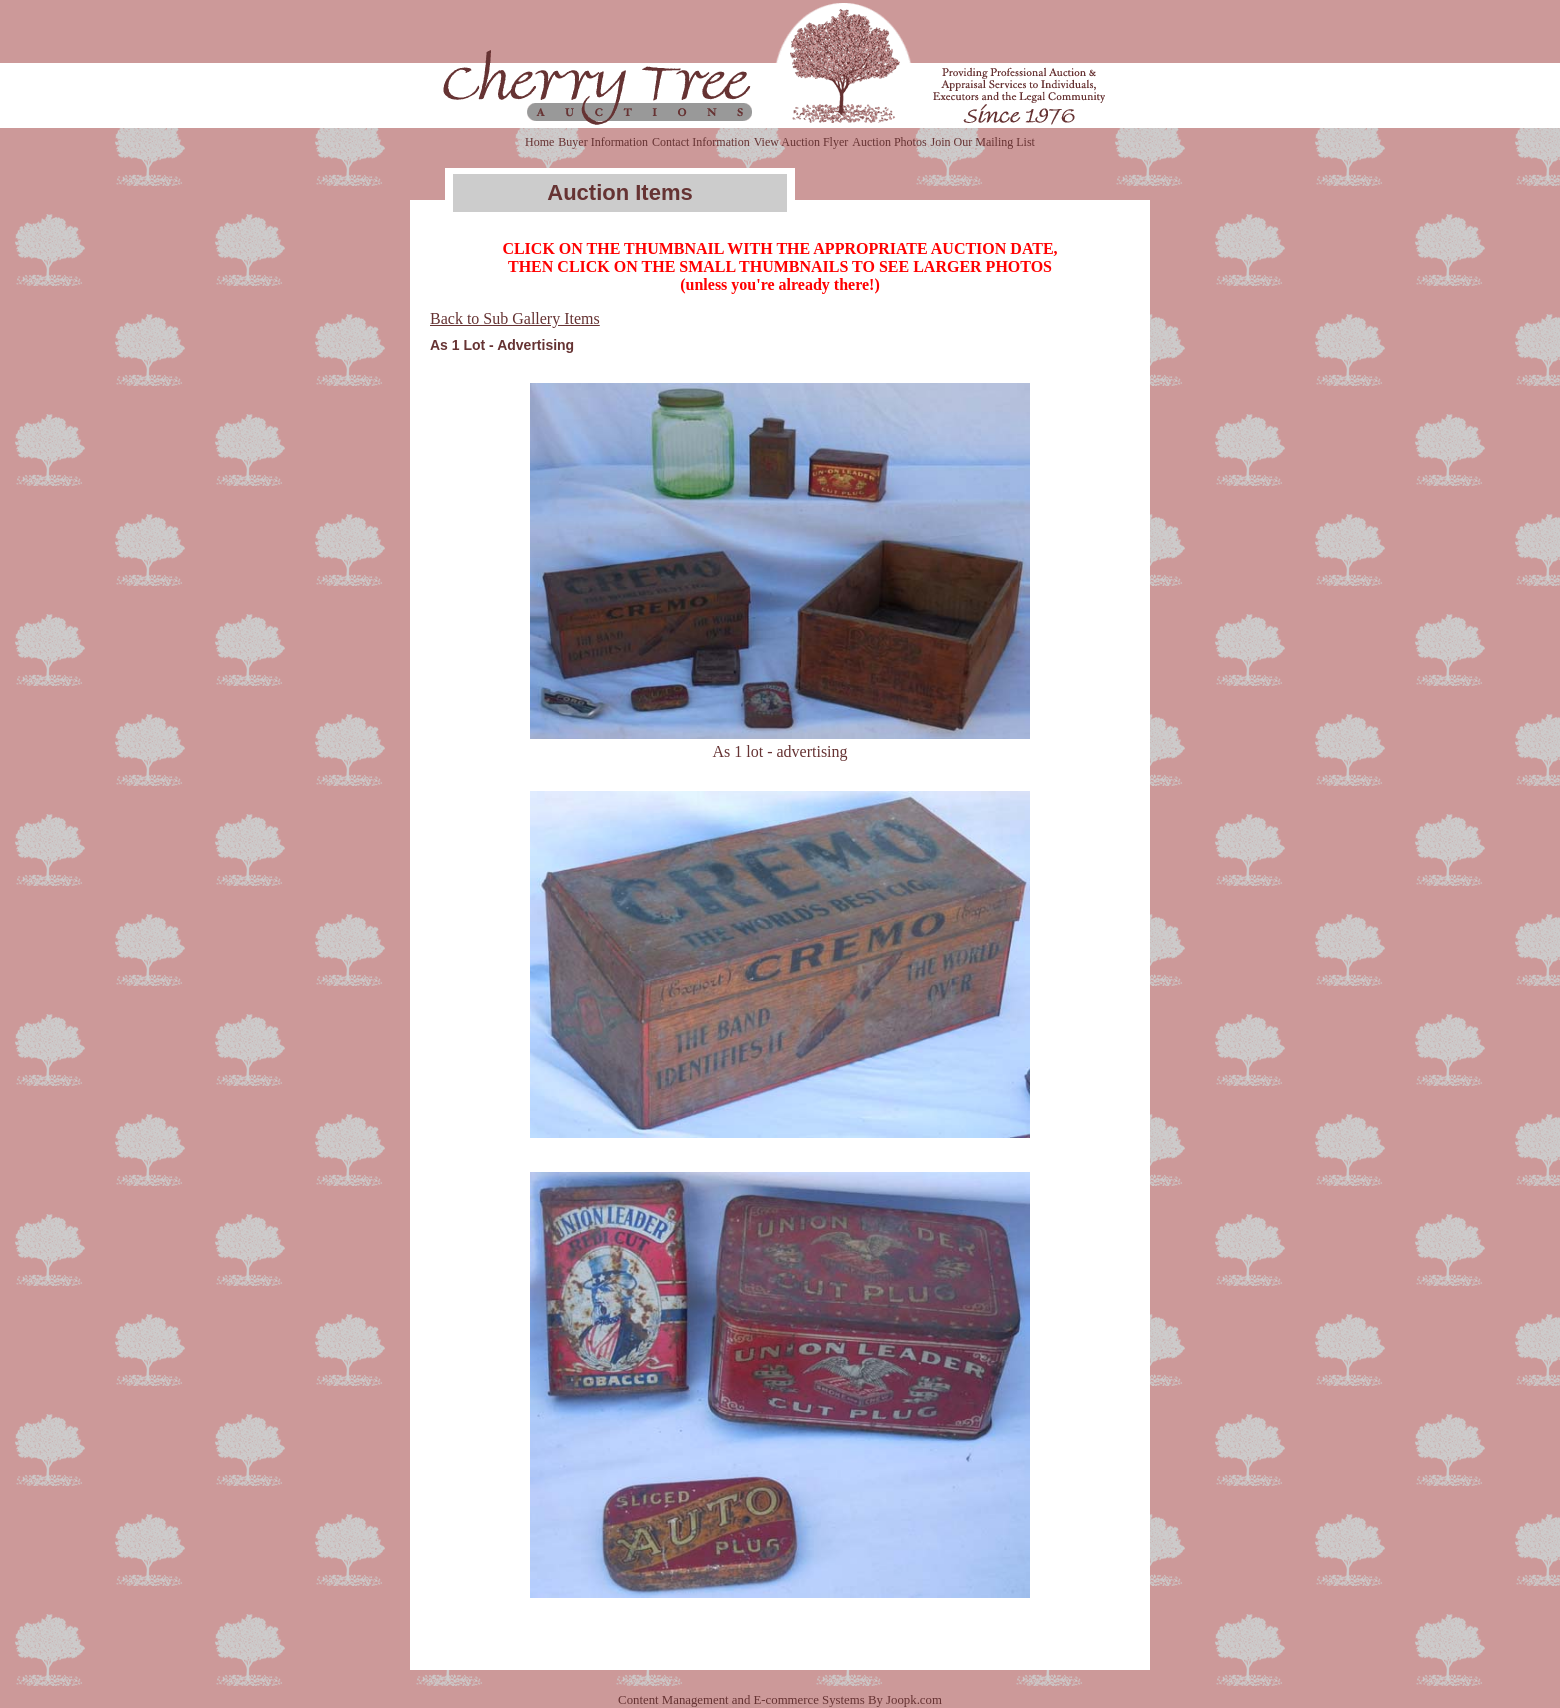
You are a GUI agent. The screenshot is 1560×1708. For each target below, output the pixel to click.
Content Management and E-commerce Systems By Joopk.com (780, 1700)
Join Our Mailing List (983, 142)
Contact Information (701, 142)
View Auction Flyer (801, 142)
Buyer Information (603, 142)
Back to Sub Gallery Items (515, 318)
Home (539, 142)
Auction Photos (889, 142)
